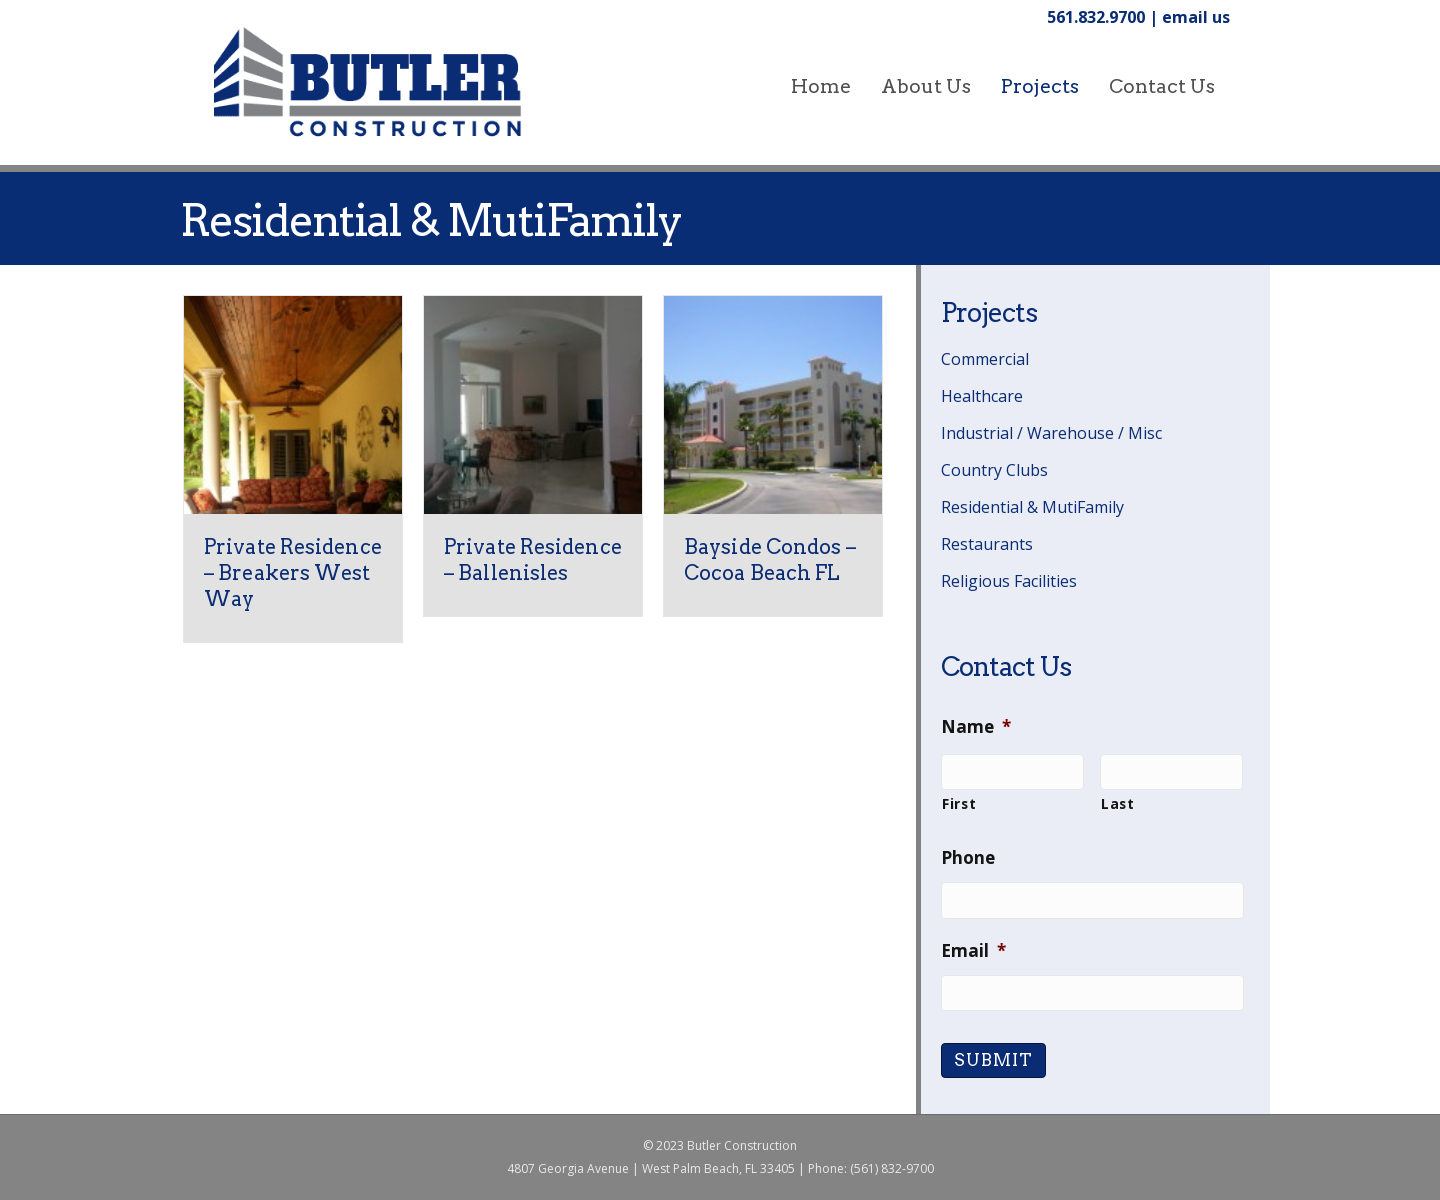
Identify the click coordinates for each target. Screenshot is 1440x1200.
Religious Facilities (1009, 581)
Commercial (985, 359)
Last (1118, 803)
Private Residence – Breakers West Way (293, 573)
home (821, 86)
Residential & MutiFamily (1032, 507)
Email (973, 951)
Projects (1040, 86)
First (959, 803)
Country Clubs (994, 470)
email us (1196, 17)
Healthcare (982, 396)
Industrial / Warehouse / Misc (1051, 433)
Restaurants (987, 544)
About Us (926, 86)
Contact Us (1162, 86)
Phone (968, 858)
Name (976, 727)
